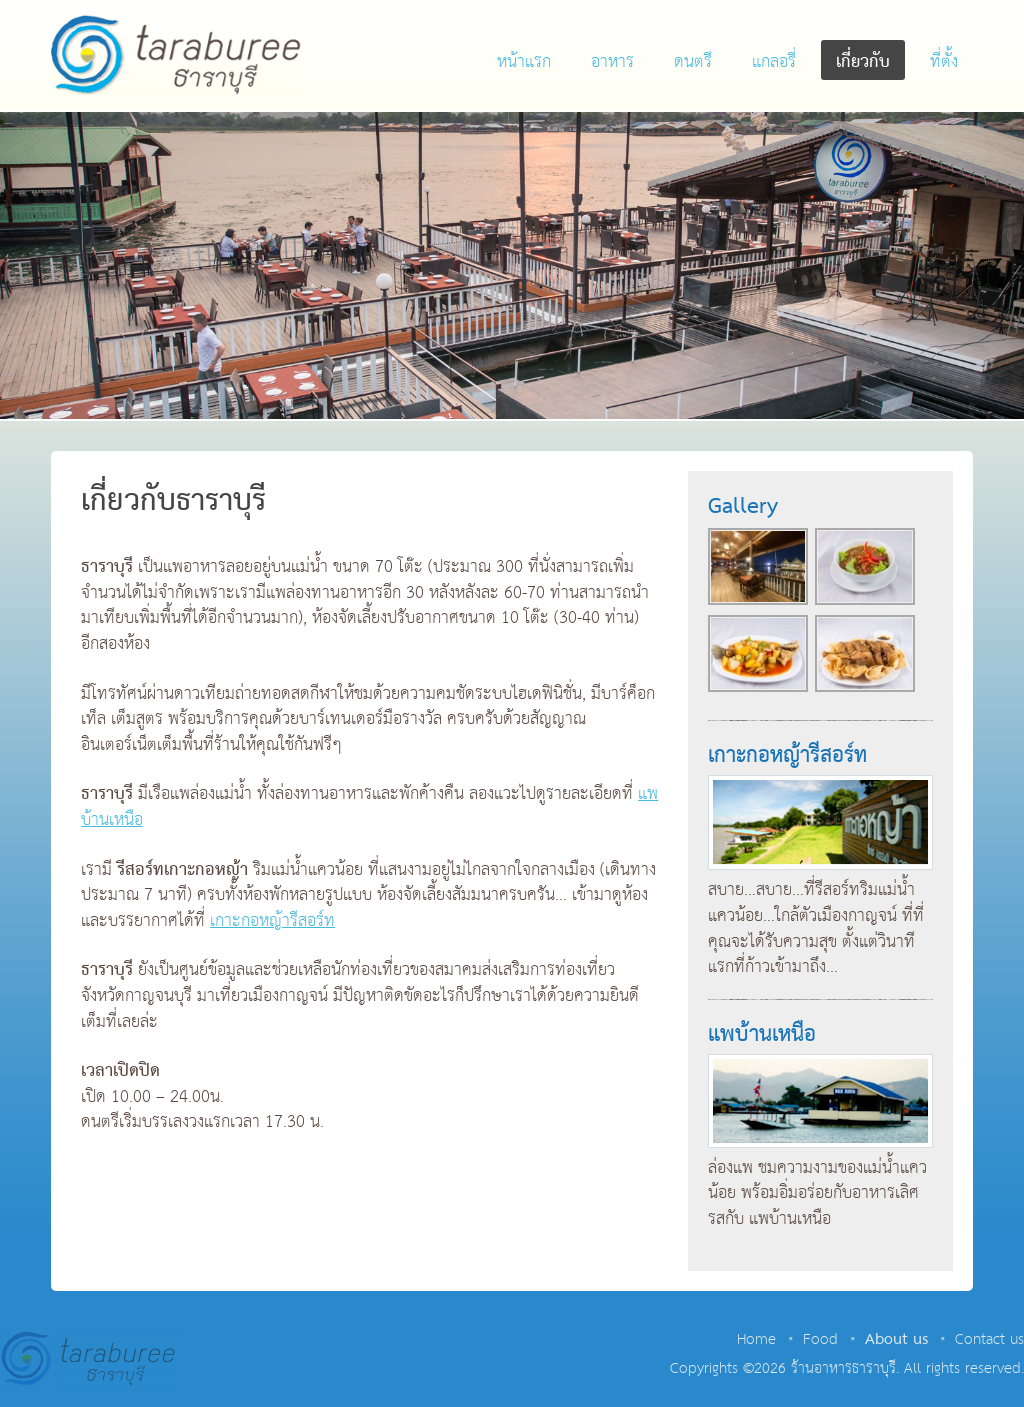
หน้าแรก (524, 62)
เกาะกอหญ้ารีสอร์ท (272, 921)
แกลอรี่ (774, 62)
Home (756, 1339)
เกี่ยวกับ (863, 62)
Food (820, 1339)
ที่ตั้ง (944, 62)
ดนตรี (693, 62)
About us (896, 1340)
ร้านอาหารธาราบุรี (176, 55)
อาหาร (612, 62)
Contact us (989, 1339)
